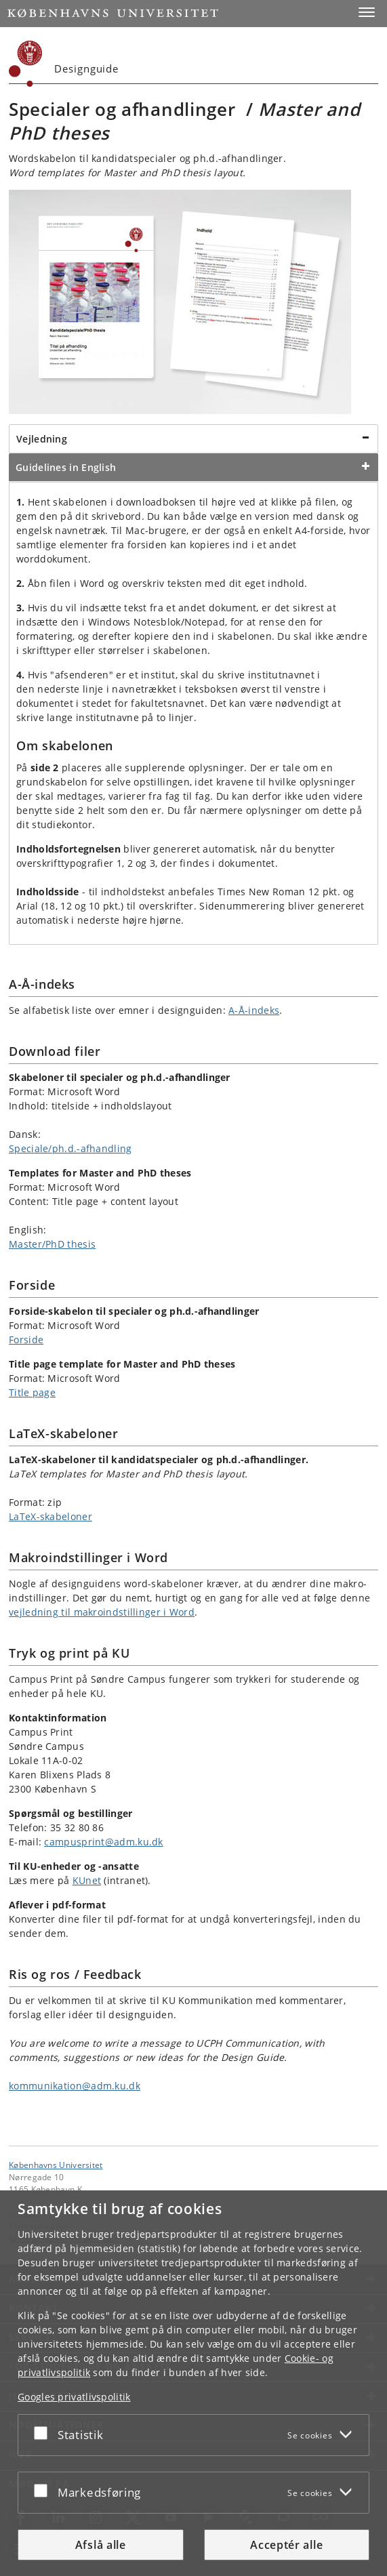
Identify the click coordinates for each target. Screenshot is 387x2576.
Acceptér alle (286, 2544)
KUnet (87, 1880)
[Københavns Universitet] (26, 64)
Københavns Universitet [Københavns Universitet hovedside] (56, 2164)
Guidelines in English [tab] (66, 467)
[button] (366, 12)
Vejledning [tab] (41, 438)
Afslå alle (100, 2544)
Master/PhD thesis (52, 1244)
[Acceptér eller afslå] (44, 2432)
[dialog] (193, 2383)
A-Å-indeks (253, 1010)
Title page (32, 1392)
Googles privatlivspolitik (74, 2396)
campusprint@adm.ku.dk (103, 1841)
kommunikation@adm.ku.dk (74, 2085)
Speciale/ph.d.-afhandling (70, 1148)
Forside (26, 1339)
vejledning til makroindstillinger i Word (102, 1612)
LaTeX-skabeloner (50, 1516)
